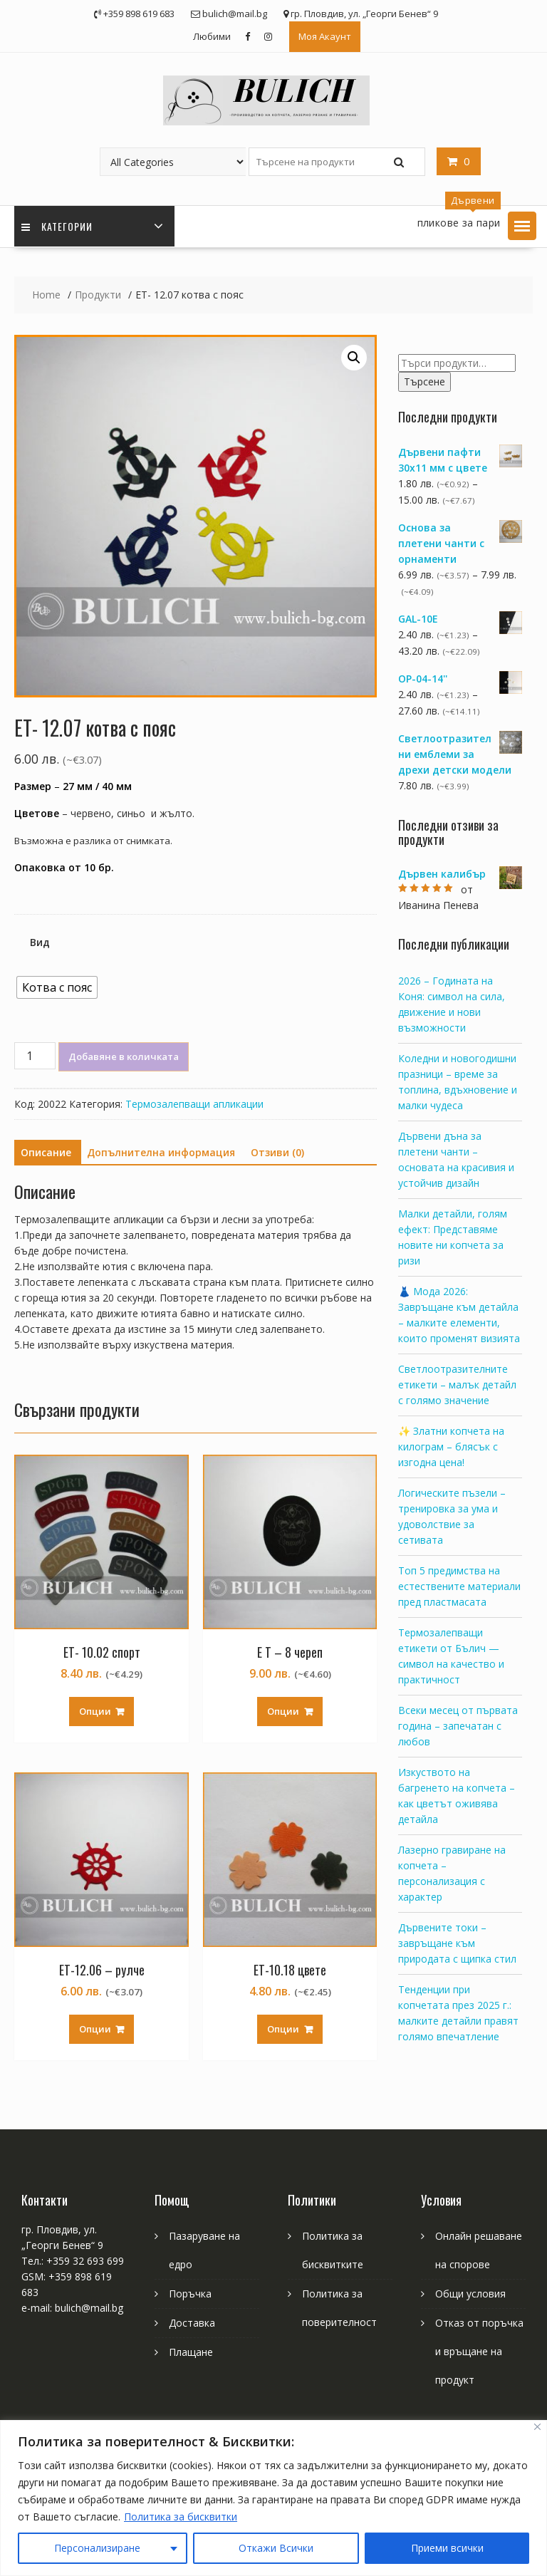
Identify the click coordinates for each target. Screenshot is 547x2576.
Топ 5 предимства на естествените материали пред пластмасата (459, 1586)
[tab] (46, 1152)
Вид (40, 942)
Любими (212, 36)
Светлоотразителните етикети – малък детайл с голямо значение (457, 1384)
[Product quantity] (35, 1055)
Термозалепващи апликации (194, 1104)
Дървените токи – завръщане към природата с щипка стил (457, 1943)
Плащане (191, 2352)
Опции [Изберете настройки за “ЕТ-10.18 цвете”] (283, 2028)
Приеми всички (447, 2548)
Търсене (424, 381)
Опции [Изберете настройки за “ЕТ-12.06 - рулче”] (95, 2028)
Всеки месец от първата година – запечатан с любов (458, 1725)
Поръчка (190, 2293)
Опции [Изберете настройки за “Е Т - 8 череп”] (283, 1711)
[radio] (57, 987)
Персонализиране (97, 2548)
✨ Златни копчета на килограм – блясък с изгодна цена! (451, 1446)
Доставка (192, 2323)
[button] (522, 226)
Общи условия (470, 2293)
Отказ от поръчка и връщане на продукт (479, 2351)
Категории (57, 226)
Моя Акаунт (324, 36)
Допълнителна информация (161, 1152)
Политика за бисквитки (180, 2516)
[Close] (537, 2427)
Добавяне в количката (123, 1056)
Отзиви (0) (277, 1152)
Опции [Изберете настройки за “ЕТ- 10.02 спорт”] (95, 1711)
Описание (46, 1152)
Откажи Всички (276, 2548)
